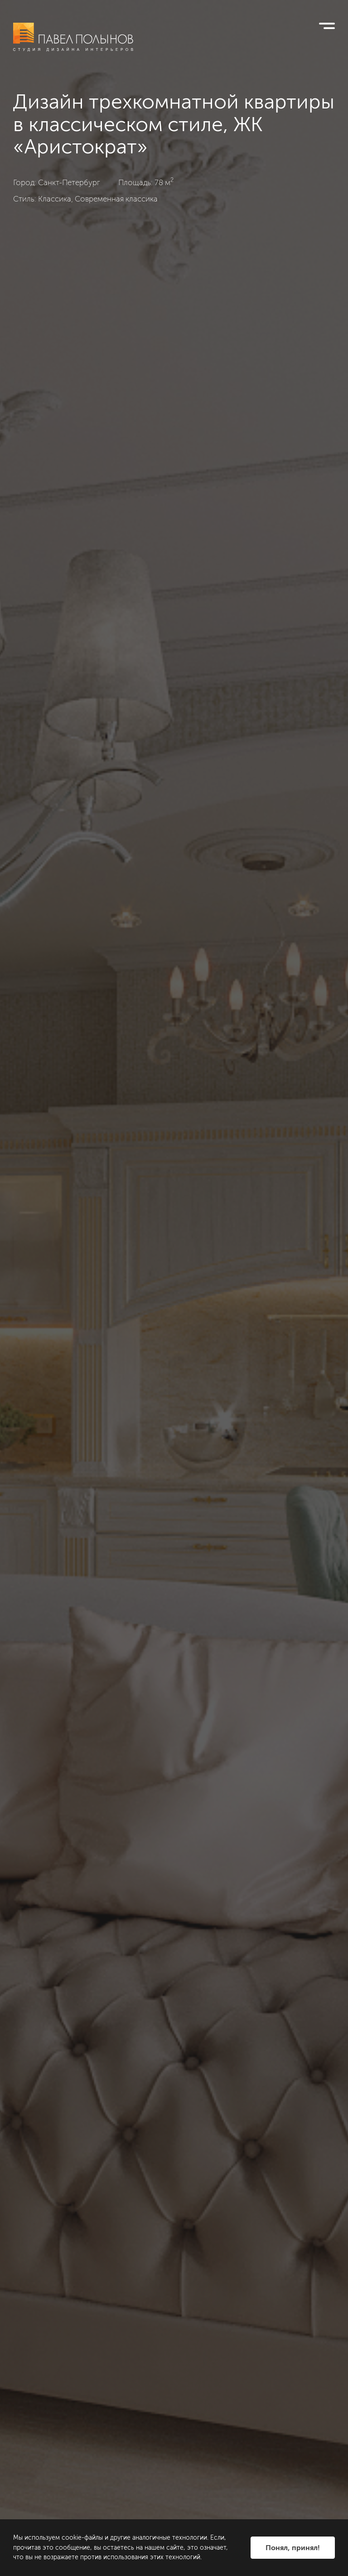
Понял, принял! (293, 2547)
